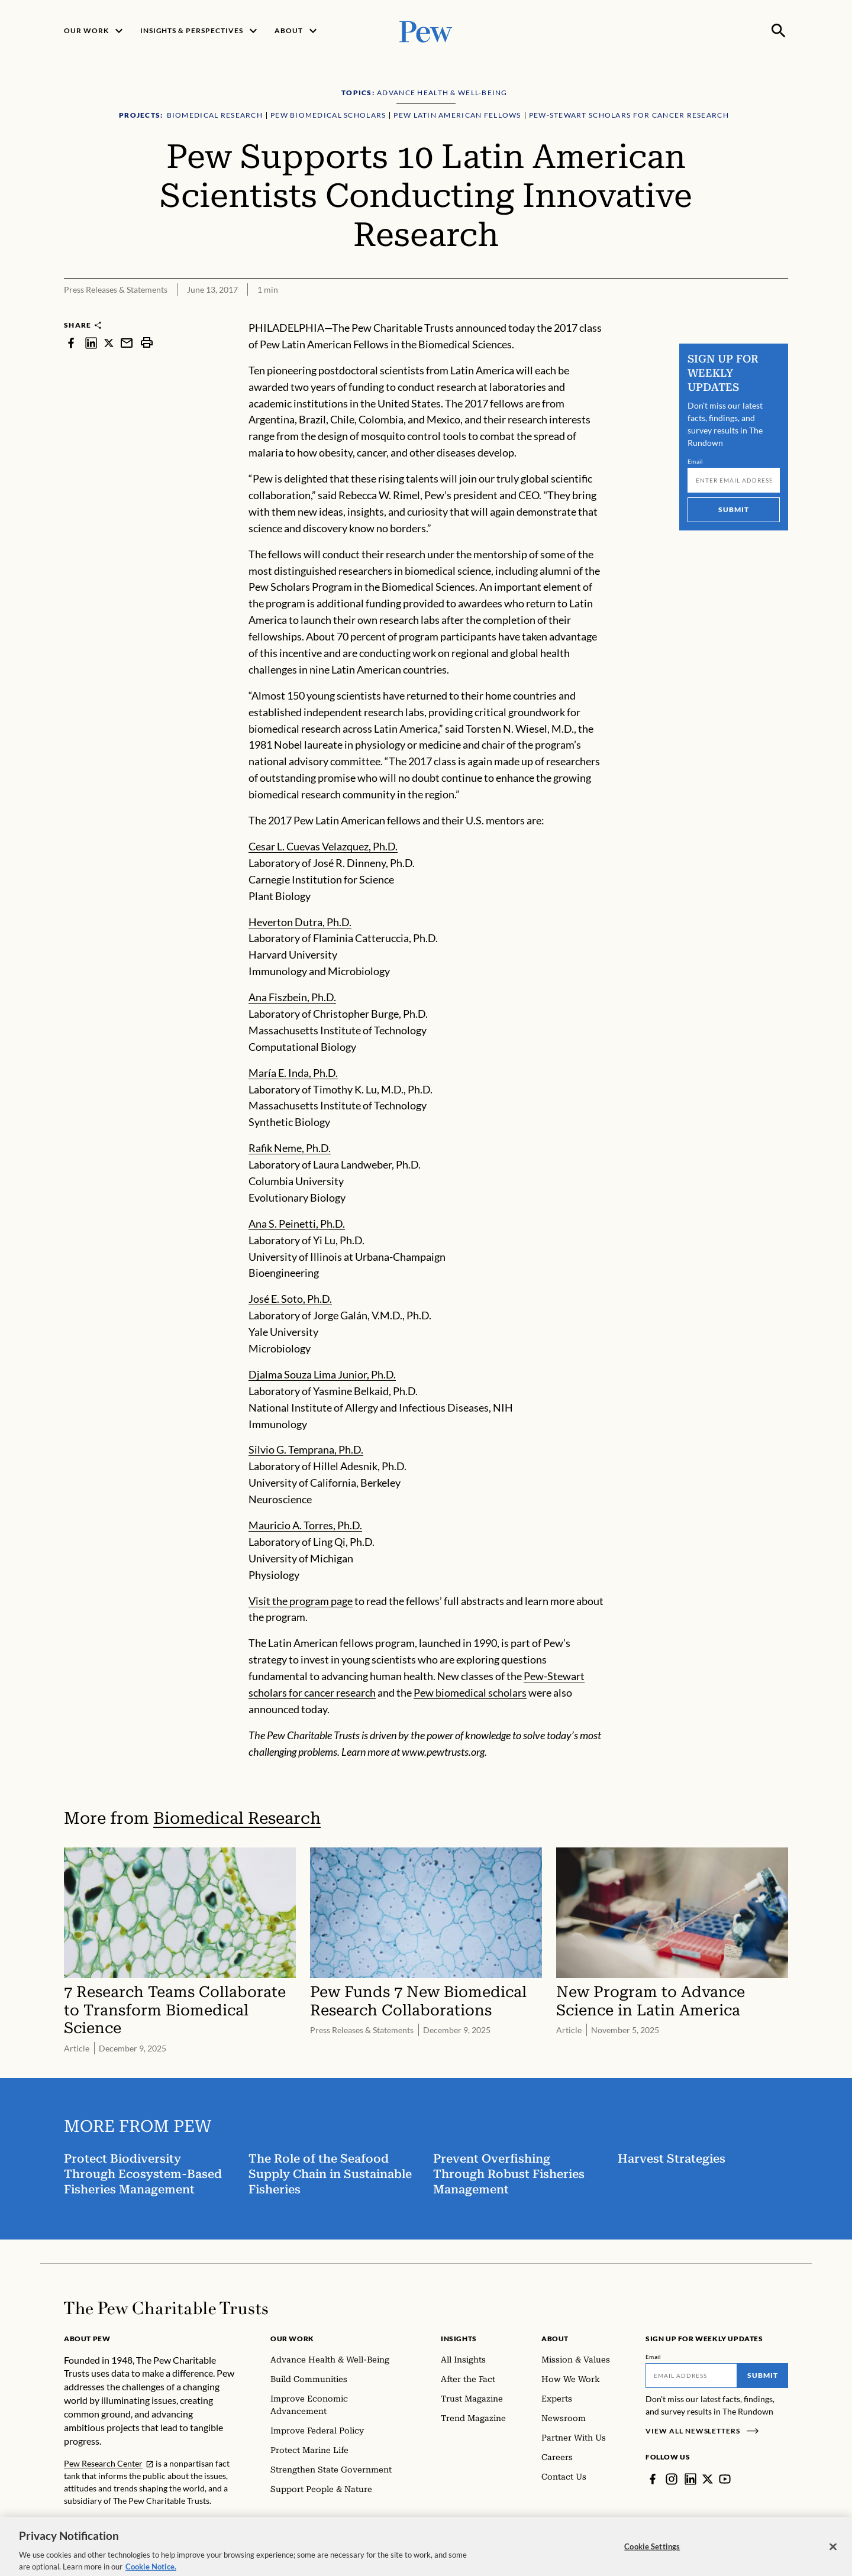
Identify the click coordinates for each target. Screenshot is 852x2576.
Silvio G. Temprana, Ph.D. (305, 1449)
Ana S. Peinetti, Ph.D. (296, 1223)
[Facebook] (653, 2479)
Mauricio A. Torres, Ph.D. (305, 1525)
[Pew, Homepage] (426, 30)
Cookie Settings (652, 2561)
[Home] (166, 2308)
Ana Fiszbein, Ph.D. (292, 997)
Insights (459, 2338)
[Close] (833, 2562)
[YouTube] (725, 2479)
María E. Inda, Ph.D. (293, 1072)
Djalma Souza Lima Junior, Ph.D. (322, 1374)
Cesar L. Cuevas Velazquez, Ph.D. (323, 846)
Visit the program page (300, 1600)
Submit (733, 509)
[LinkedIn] (690, 2479)
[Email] (734, 480)
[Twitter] (707, 2479)
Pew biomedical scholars (470, 1692)
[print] (147, 342)
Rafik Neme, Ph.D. (289, 1147)
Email (695, 461)
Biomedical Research (237, 1818)
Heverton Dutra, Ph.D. (299, 921)
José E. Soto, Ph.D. (290, 1298)
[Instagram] (671, 2479)
